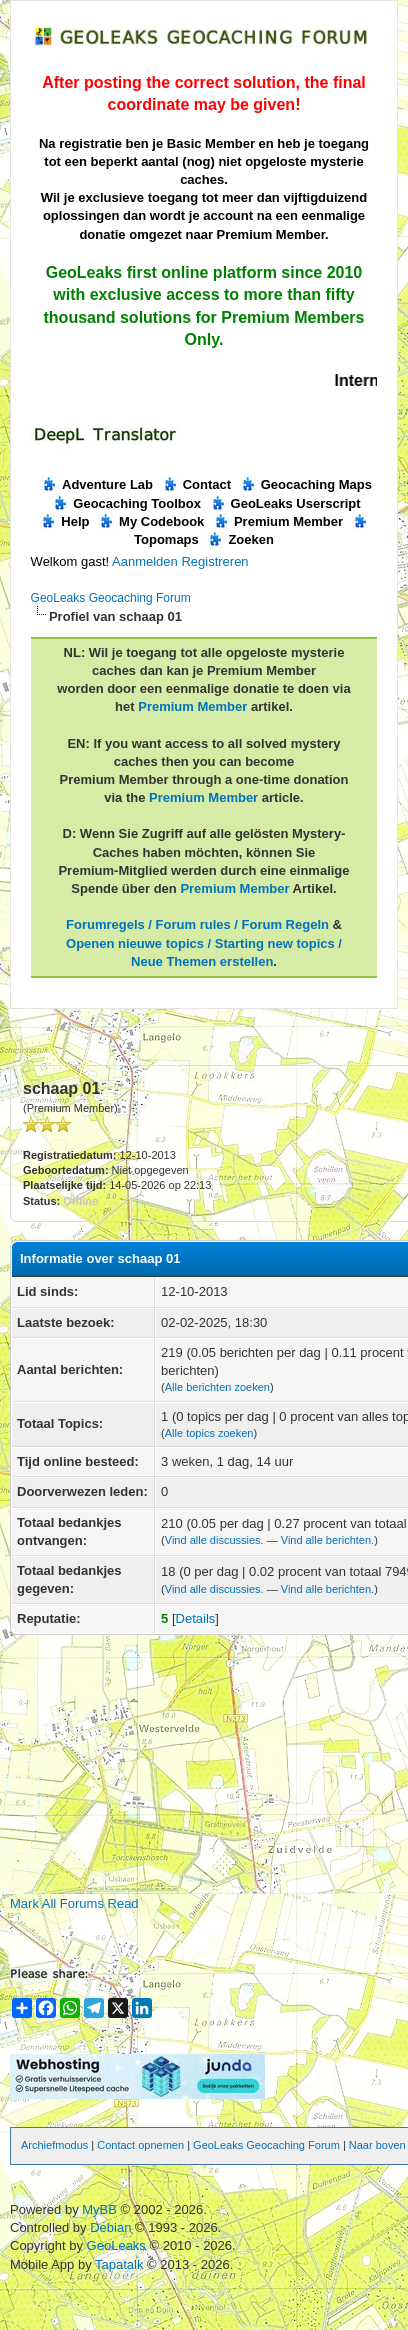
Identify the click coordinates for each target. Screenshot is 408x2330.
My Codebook (151, 521)
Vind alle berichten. (327, 1540)
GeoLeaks (118, 2245)
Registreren (214, 561)
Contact (196, 484)
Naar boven (377, 2145)
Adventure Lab (97, 484)
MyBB (99, 2209)
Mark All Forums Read (74, 1903)
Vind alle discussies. (214, 1540)
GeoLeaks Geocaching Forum (111, 598)
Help (64, 521)
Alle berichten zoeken (217, 1387)
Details (196, 1618)
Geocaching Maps (306, 484)
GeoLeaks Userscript (285, 503)
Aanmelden (145, 561)
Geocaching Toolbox (126, 503)
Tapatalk (121, 2264)
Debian (112, 2227)
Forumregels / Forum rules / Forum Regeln (197, 924)
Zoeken (240, 539)
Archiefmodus (54, 2145)
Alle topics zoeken (209, 1433)
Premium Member (278, 521)
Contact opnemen (140, 2145)
